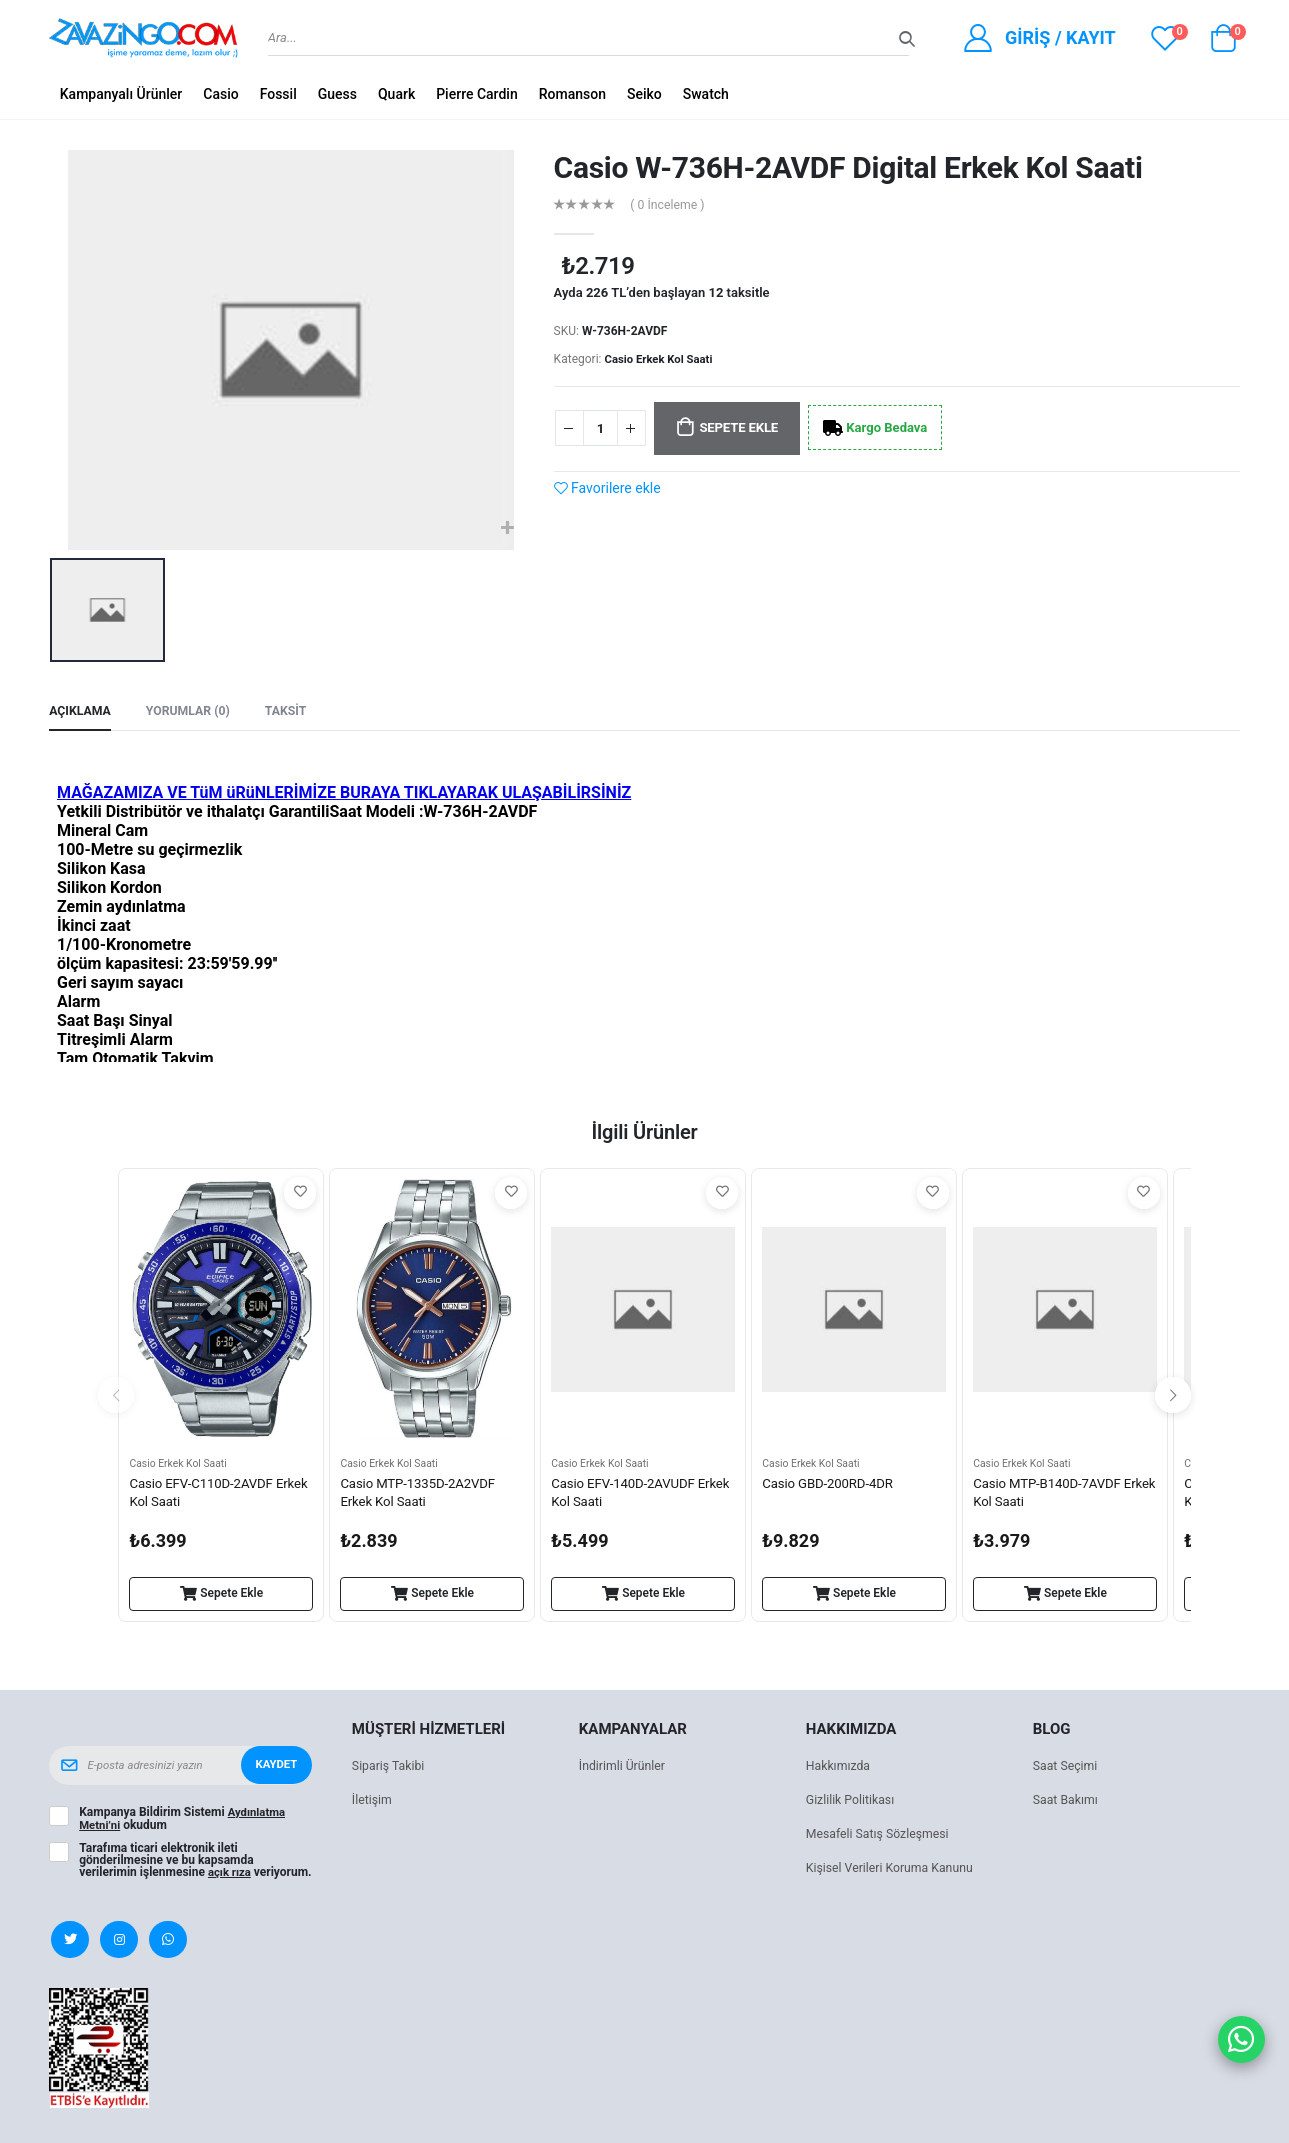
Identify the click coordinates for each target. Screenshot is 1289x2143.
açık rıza (231, 1873)
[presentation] (116, 1398)
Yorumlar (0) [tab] (194, 712)
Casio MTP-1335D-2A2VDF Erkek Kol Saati (422, 1497)
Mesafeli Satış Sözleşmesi (881, 1836)
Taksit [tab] (296, 712)
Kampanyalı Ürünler (121, 94)
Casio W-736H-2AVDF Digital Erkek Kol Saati (848, 167)
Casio (220, 94)
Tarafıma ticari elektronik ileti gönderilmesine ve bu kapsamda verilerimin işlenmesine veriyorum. (166, 1867)
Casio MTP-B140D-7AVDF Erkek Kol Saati (1051, 1497)
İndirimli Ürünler (624, 1768)
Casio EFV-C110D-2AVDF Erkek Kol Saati (205, 1497)
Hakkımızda (840, 1768)
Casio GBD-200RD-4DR (831, 1487)
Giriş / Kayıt (1060, 37)
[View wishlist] (1165, 38)
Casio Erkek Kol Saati (662, 359)
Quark (396, 94)
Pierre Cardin (477, 94)
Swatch (706, 94)
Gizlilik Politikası (853, 1802)
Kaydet (275, 1768)
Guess (337, 94)
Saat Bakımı (1067, 1802)
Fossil (278, 94)
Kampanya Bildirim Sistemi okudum (183, 1821)
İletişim (373, 1802)
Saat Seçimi (1067, 1768)
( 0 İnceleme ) (670, 205)
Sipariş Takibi (390, 1768)
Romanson (572, 94)
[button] (1224, 43)
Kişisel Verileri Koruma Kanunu (894, 1870)
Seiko (644, 94)
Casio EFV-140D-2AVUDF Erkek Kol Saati (627, 1497)
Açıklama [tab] (81, 712)
